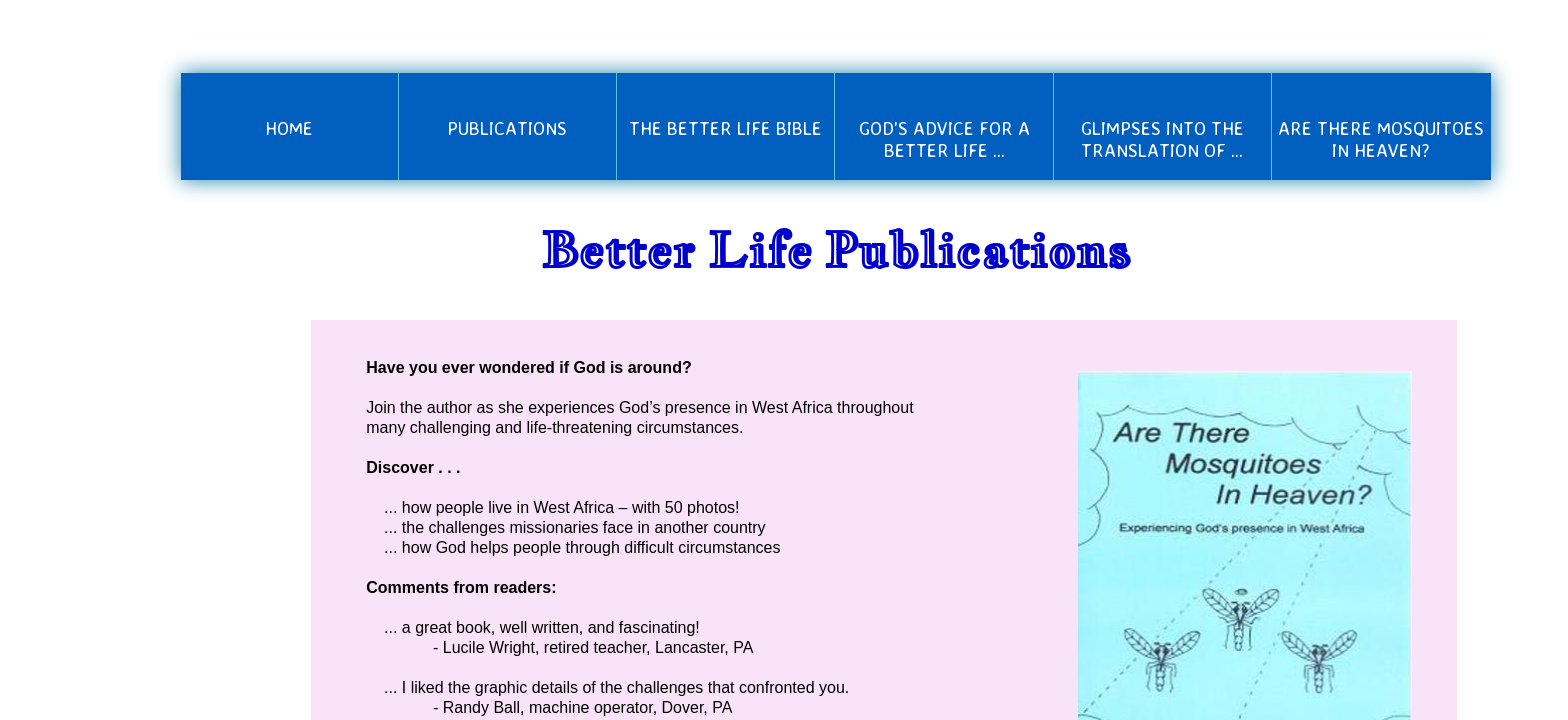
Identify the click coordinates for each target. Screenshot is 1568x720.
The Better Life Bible (725, 128)
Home (289, 128)
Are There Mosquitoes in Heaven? (1381, 139)
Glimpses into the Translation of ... (1162, 139)
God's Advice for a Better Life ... (944, 139)
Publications (507, 128)
